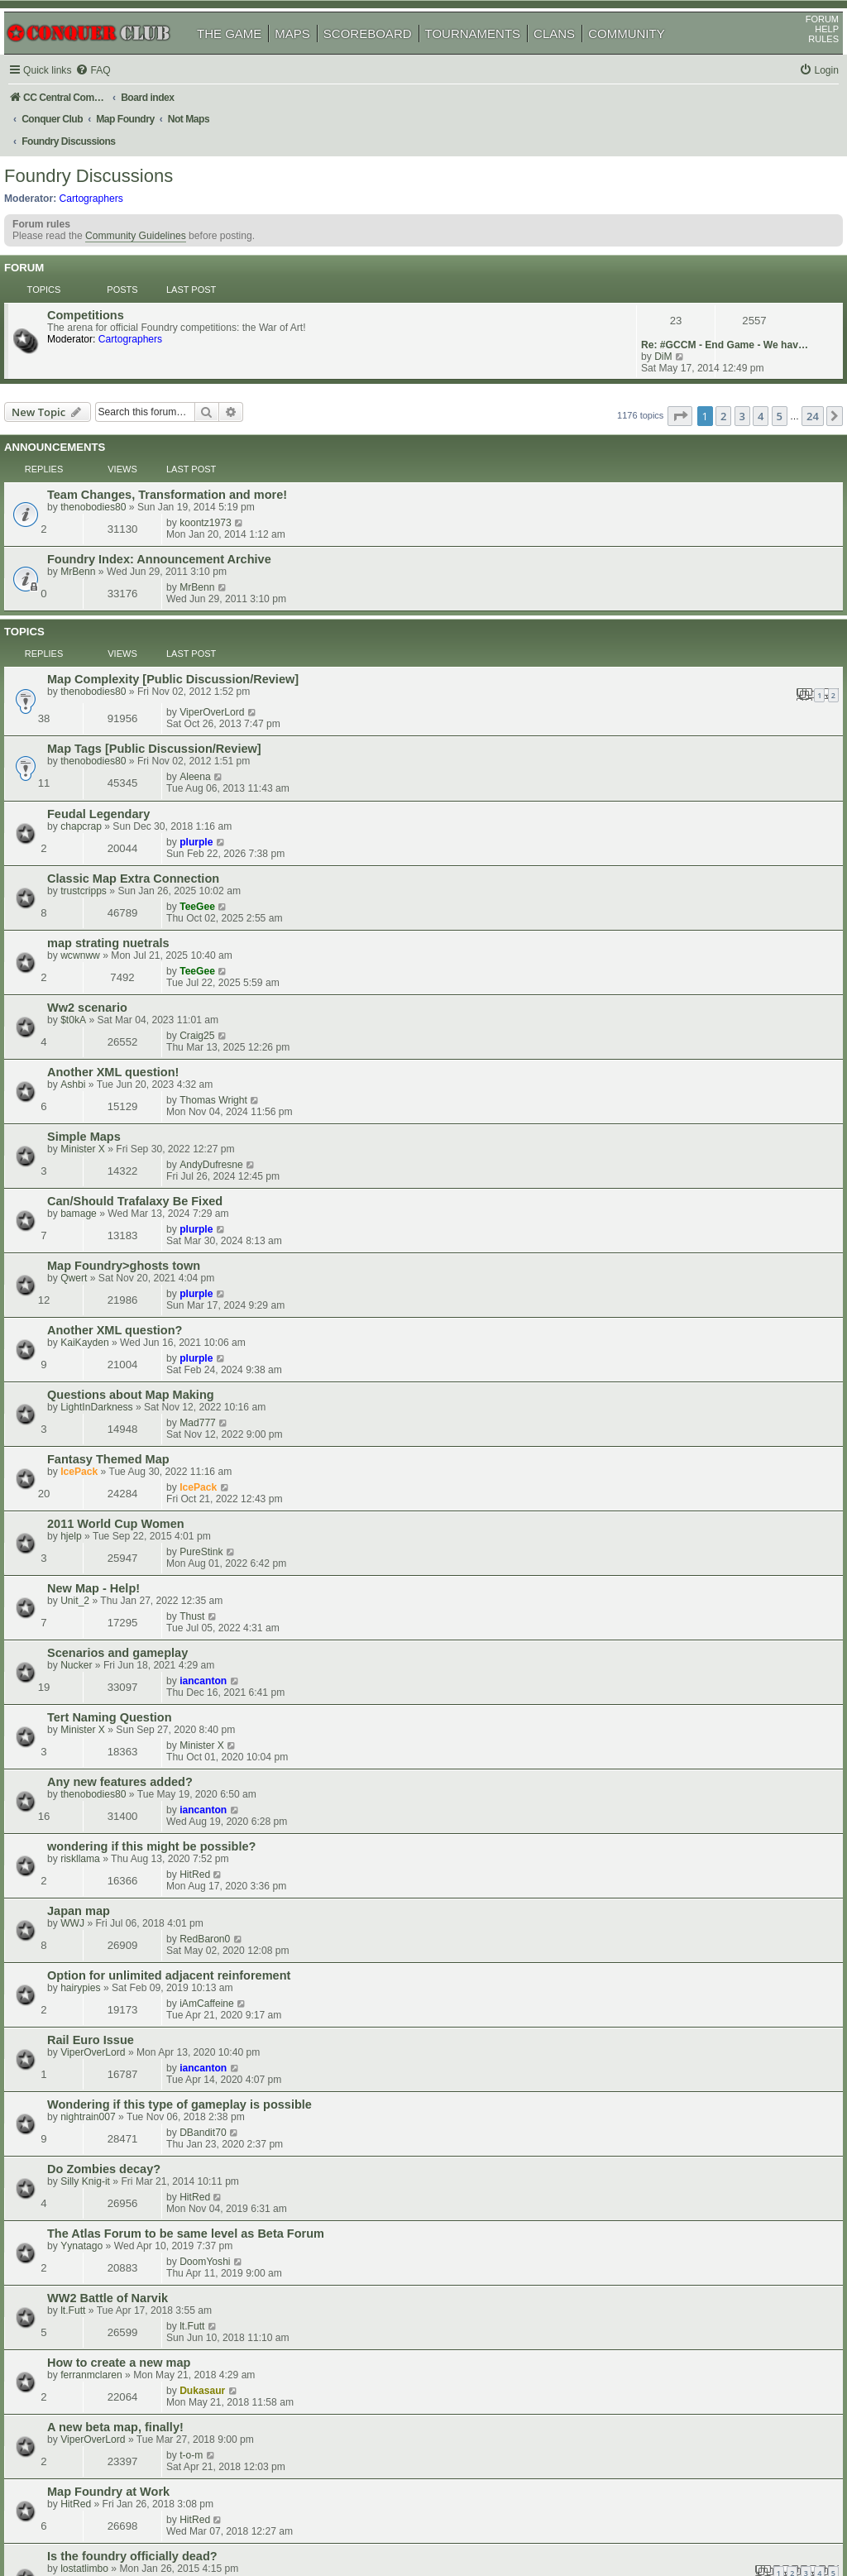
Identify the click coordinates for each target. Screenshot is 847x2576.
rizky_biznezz (661, 2022)
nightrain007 (111, 1311)
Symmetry (106, 1746)
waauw (99, 2141)
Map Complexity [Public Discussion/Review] (196, 512)
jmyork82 (651, 2093)
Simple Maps (107, 765)
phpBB (90, 2521)
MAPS (311, 57)
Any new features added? (143, 1121)
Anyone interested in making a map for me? (195, 1911)
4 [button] (741, 353)
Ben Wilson (109, 1999)
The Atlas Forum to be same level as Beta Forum (208, 1370)
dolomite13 (655, 1875)
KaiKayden (108, 884)
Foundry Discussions (107, 161)
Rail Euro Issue (113, 1263)
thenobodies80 (116, 418)
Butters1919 (658, 2128)
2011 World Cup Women (139, 978)
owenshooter (659, 1768)
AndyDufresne (663, 764)
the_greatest (111, 2035)
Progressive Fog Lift (128, 2093)
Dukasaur (654, 1440)
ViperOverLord (663, 511)
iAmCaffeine (658, 1227)
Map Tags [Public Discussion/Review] (177, 551)
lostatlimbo (108, 1560)
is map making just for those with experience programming (238, 1987)
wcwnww (103, 670)
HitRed (646, 1155)
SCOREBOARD (386, 57)
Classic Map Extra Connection (156, 622)
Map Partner (105, 1840)
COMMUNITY (645, 57)
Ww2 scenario (110, 693)
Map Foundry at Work (131, 1512)
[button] (658, 353)
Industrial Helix (116, 2284)
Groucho (103, 1924)
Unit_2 (98, 1026)
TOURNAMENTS (492, 57)
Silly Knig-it (108, 1347)
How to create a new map (141, 1441)
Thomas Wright (665, 729)
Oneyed (101, 2213)
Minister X (106, 777)
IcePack (102, 955)
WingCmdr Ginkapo (127, 2070)
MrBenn (101, 454)
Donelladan (109, 1888)
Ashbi (96, 742)
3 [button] (723, 353)
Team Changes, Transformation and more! (190, 406)
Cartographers (110, 183)
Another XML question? (137, 872)
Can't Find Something (132, 1951)
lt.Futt (96, 1418)
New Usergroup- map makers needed (176, 1733)
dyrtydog (103, 1600)
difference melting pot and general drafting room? (212, 2129)
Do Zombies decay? (127, 1334)
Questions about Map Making (153, 907)
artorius (100, 2177)
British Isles (104, 2058)
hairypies (103, 1240)
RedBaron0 (656, 1191)
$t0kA (96, 705)
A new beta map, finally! (138, 1476)
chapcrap (104, 599)
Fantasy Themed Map (131, 943)
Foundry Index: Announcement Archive (182, 441)
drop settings (108, 2200)
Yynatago (105, 1382)
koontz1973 (657, 405)
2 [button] (704, 353)
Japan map (101, 1192)
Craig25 (648, 692)
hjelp (94, 991)
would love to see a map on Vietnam (173, 1587)
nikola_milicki (113, 1671)
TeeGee (649, 621)
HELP (808, 52)
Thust (643, 1013)
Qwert (97, 849)
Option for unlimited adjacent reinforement (191, 1227)
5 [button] (760, 353)
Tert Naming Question (132, 1085)
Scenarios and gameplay (140, 1049)
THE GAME (248, 57)
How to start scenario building (156, 2164)
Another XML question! (136, 729)
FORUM (803, 42)
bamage (102, 813)
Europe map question (131, 1658)
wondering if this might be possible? (174, 1156)
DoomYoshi (656, 1369)
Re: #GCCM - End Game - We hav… (701, 284)
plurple (647, 585)
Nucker (99, 1062)
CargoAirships (115, 2106)
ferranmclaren (115, 1453)
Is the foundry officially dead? (155, 1547)
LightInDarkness (120, 920)
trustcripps (107, 634)
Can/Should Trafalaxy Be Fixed (158, 800)
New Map (96, 1805)
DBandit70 (654, 1298)
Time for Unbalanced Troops (151, 1623)
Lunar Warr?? (109, 2271)
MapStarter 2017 (116, 1694)
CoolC (645, 1840)
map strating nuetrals (131, 657)
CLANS (573, 57)
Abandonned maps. (126, 1876)
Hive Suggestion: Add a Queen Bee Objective (199, 1769)
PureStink (652, 978)
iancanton (654, 1049)
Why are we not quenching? (150, 2236)
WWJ (96, 1204)
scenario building (120, 2022)
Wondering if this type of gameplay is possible (202, 1298)
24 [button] (793, 353)
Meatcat (101, 1817)
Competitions (108, 285)
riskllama (103, 1169)
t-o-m (642, 1476)
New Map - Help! (116, 1014)
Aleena (647, 550)
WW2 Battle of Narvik (130, 1405)
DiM (640, 296)
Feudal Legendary (121, 586)
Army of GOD (661, 1986)
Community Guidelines (154, 226)
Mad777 (649, 906)
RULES (804, 62)
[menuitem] (115, 94)
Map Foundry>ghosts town (146, 836)
